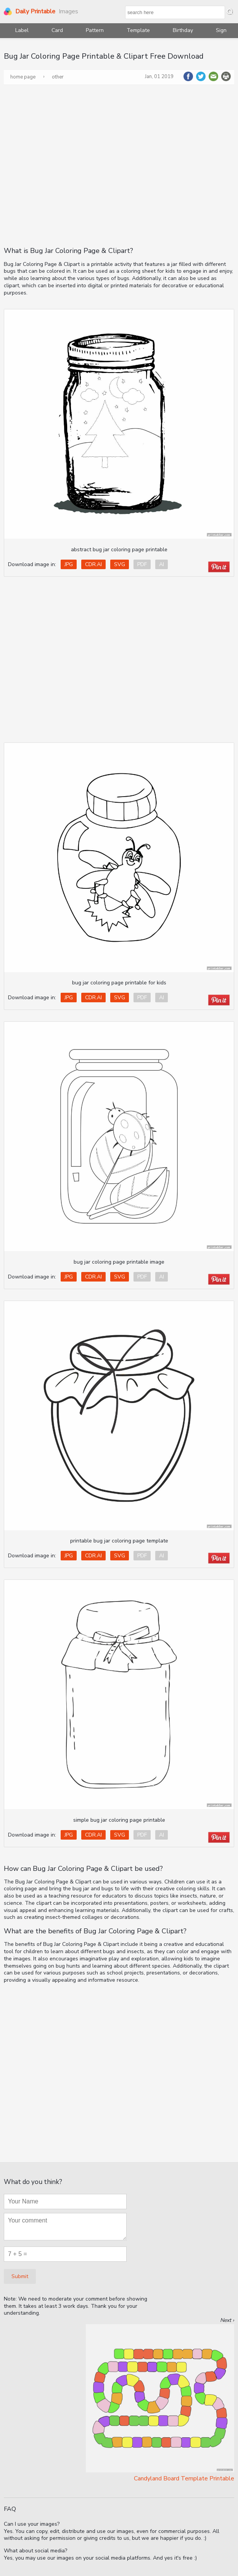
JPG (68, 564)
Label (22, 30)
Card (57, 30)
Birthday (183, 30)
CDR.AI (93, 564)
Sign (221, 30)
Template (138, 30)
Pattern (95, 30)
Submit (19, 2276)
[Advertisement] (73, 165)
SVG (119, 564)
